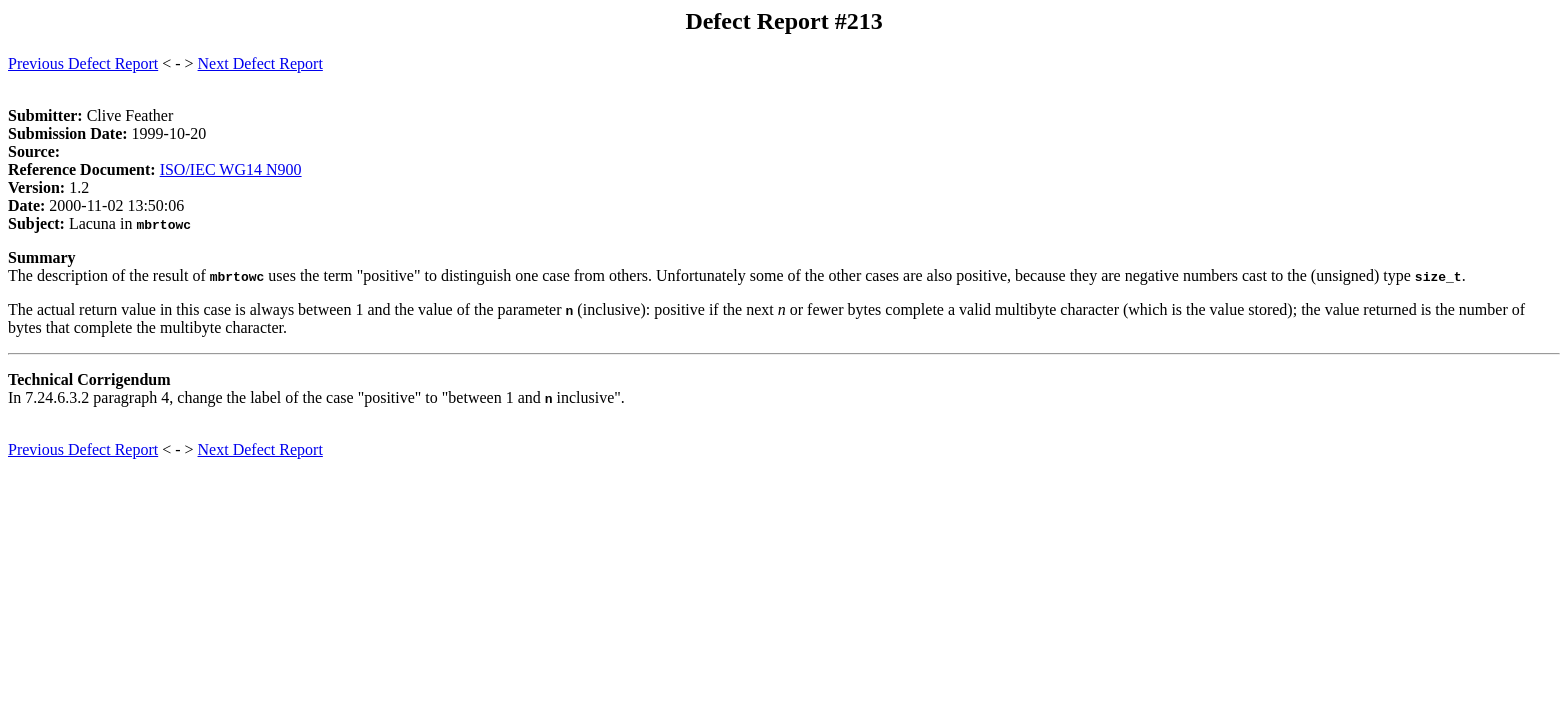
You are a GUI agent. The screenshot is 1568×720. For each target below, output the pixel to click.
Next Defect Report (260, 63)
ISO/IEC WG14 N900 (231, 169)
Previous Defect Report (83, 63)
